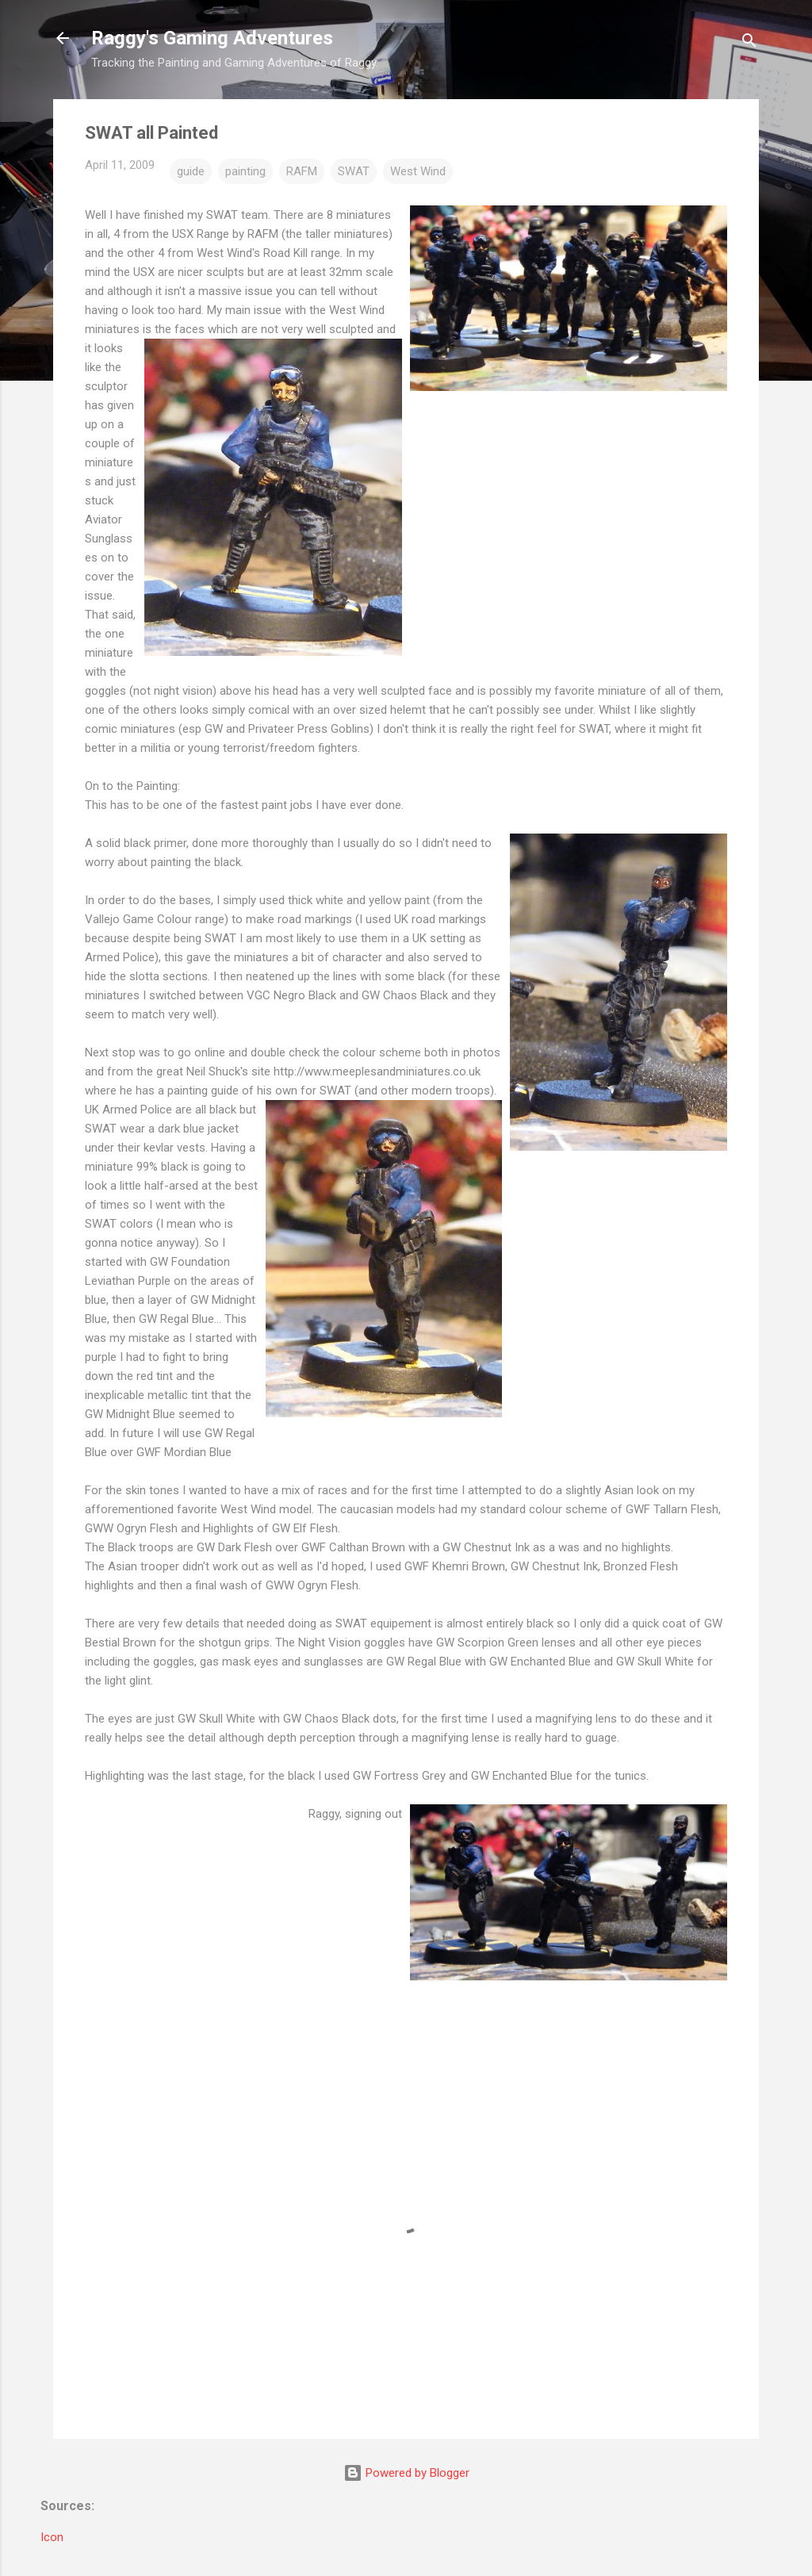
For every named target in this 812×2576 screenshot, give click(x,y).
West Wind (418, 171)
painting (245, 171)
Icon (51, 2537)
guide (191, 171)
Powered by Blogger (406, 2473)
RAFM (301, 171)
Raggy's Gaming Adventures (212, 38)
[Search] (749, 43)
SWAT (354, 171)
